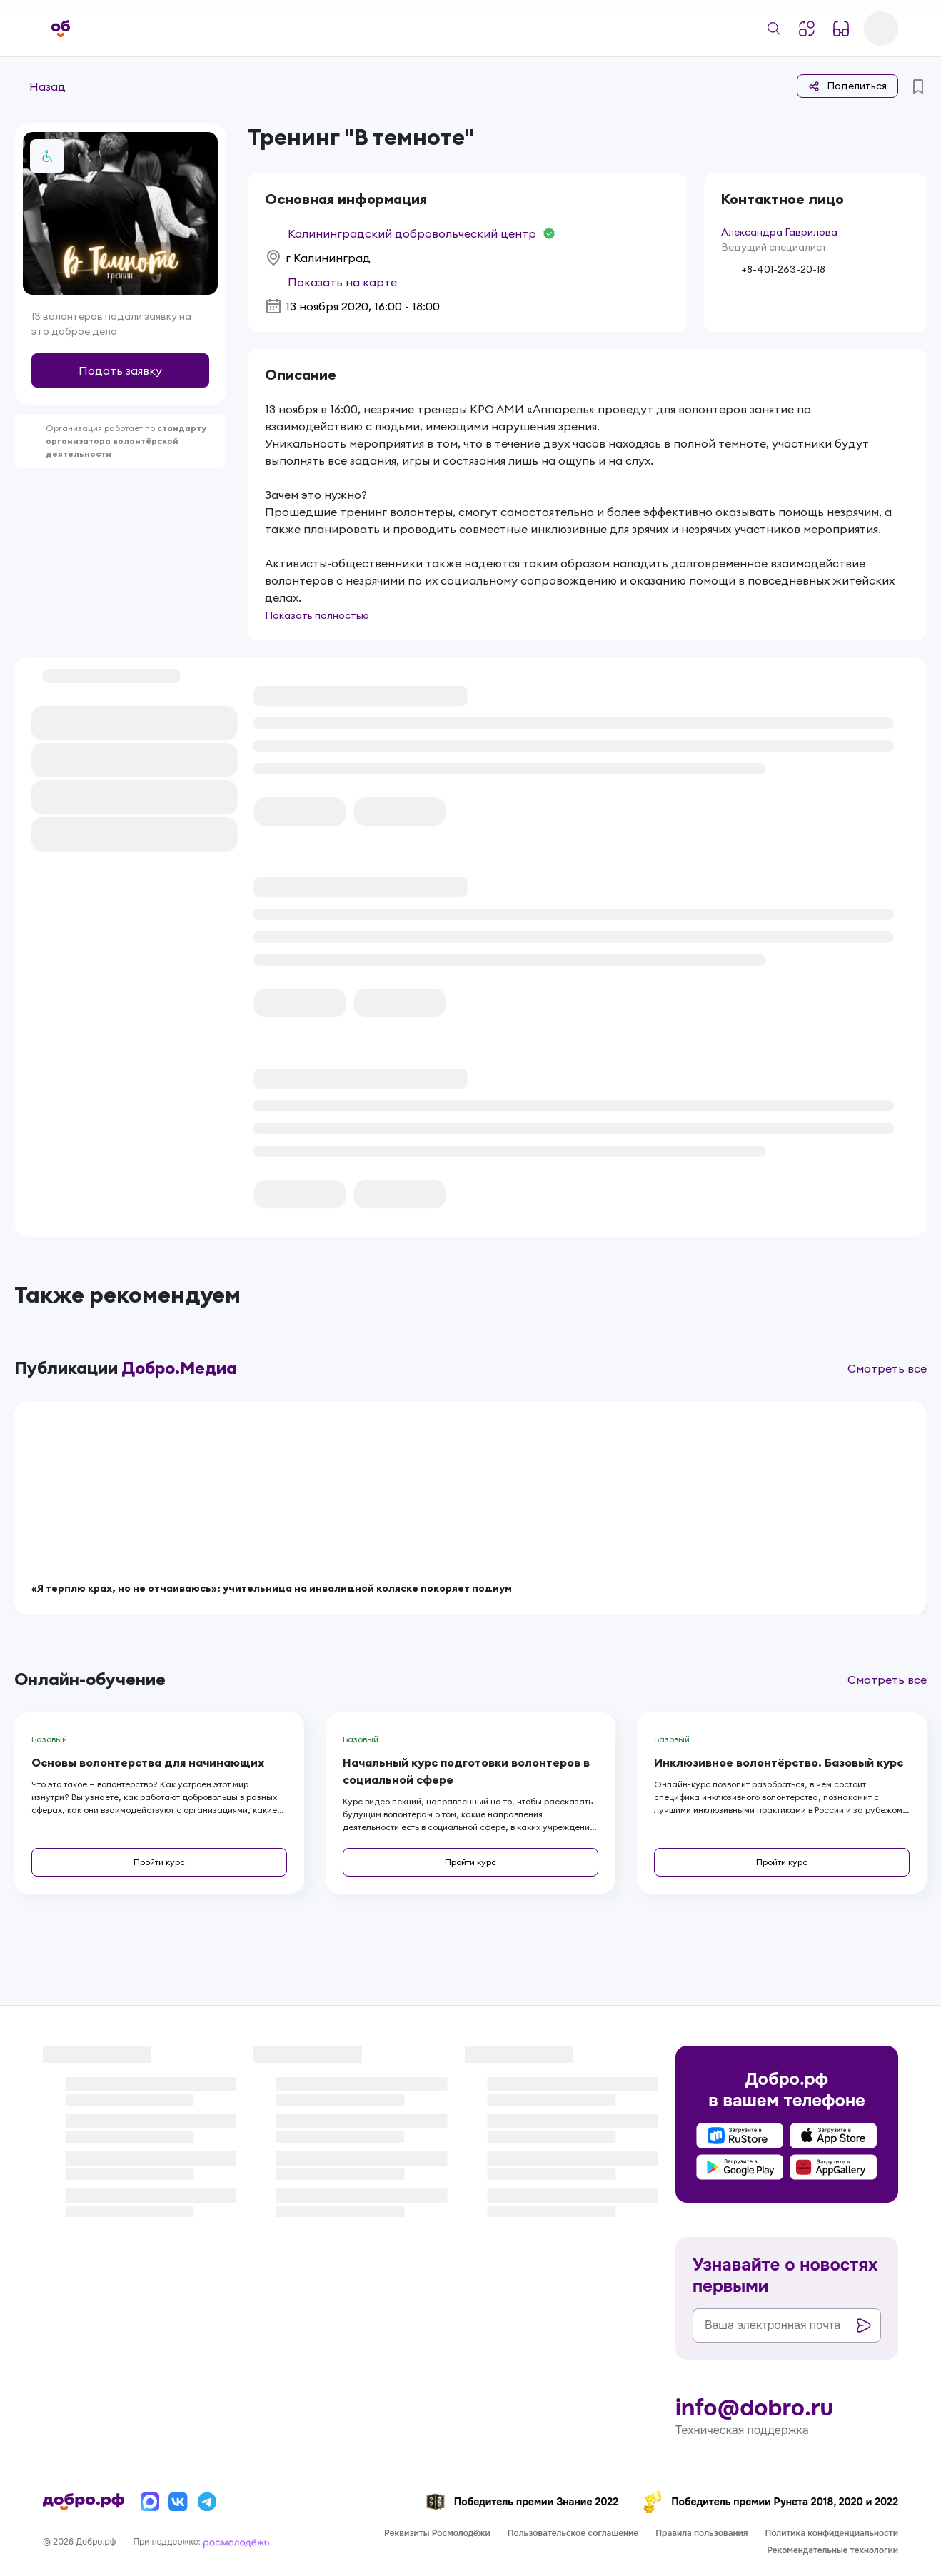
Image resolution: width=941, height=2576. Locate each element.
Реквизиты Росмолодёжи (437, 2533)
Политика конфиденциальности (831, 2533)
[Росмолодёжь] (236, 2541)
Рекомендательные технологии (832, 2550)
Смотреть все (887, 1368)
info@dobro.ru (754, 2408)
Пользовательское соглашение (573, 2533)
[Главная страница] (61, 28)
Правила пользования (701, 2533)
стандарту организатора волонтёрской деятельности (126, 441)
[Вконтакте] (178, 2501)
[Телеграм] (207, 2501)
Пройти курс (159, 1862)
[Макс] (150, 2501)
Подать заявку (120, 370)
